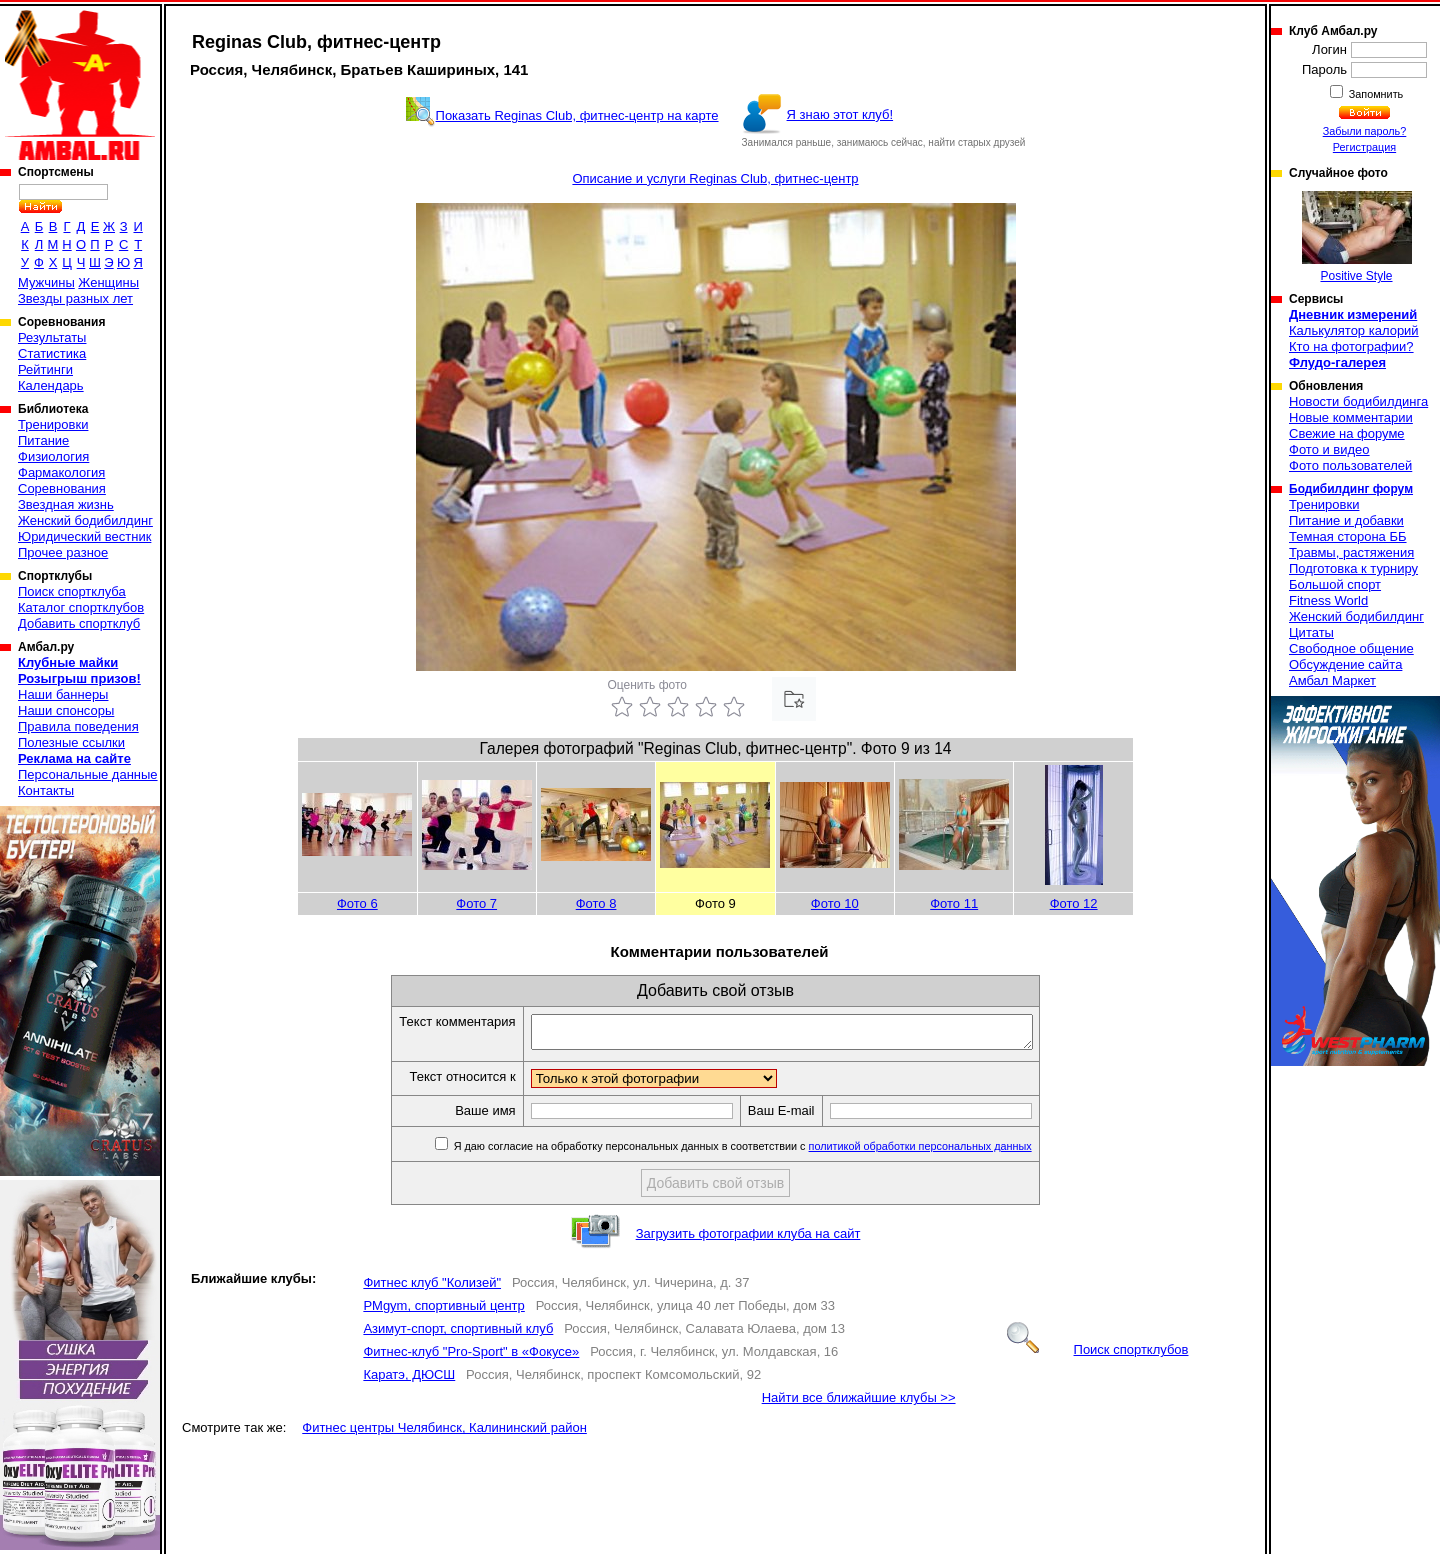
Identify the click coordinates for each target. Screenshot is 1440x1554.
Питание (43, 440)
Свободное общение (1351, 648)
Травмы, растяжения (1351, 552)
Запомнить (1375, 94)
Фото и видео (1329, 449)
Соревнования (62, 488)
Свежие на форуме (1347, 433)
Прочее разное (63, 552)
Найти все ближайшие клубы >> (859, 1403)
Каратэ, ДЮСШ (409, 1380)
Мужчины (46, 282)
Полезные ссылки (71, 742)
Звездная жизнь (66, 504)
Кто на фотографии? (1351, 346)
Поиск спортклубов (1098, 1355)
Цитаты (1311, 632)
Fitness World (1328, 600)
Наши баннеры (63, 694)
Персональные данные (88, 774)
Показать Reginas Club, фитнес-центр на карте (577, 115)
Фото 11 (954, 903)
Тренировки (53, 424)
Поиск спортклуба (72, 591)
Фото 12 (1074, 903)
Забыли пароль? (1365, 131)
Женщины (108, 282)
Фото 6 (357, 903)
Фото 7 (476, 903)
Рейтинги (45, 369)
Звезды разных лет (75, 298)
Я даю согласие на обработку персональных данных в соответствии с (771, 1152)
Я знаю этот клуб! (840, 114)
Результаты (52, 337)
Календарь (51, 385)
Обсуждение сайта (1345, 664)
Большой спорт (1335, 584)
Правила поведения (78, 726)
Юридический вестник (84, 536)
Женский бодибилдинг (85, 520)
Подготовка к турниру (1353, 568)
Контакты (46, 790)
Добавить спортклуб (79, 623)
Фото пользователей (1350, 465)
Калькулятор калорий (1354, 330)
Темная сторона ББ (1348, 536)
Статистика (52, 353)
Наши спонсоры (66, 710)
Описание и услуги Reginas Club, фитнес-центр (715, 178)
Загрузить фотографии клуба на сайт (748, 1239)
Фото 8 (596, 903)
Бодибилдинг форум (1351, 489)
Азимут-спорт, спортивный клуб (458, 1334)
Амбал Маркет (1332, 680)
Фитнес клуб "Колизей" (432, 1288)
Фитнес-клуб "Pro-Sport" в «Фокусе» (471, 1357)
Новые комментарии (1351, 417)
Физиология (53, 456)
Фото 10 (835, 903)
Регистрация (1364, 147)
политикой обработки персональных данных (950, 1152)
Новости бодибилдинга (1358, 401)
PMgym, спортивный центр (443, 1311)
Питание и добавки (1346, 520)
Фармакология (61, 472)
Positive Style (1357, 237)
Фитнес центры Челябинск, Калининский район (444, 1433)
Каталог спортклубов (81, 607)
